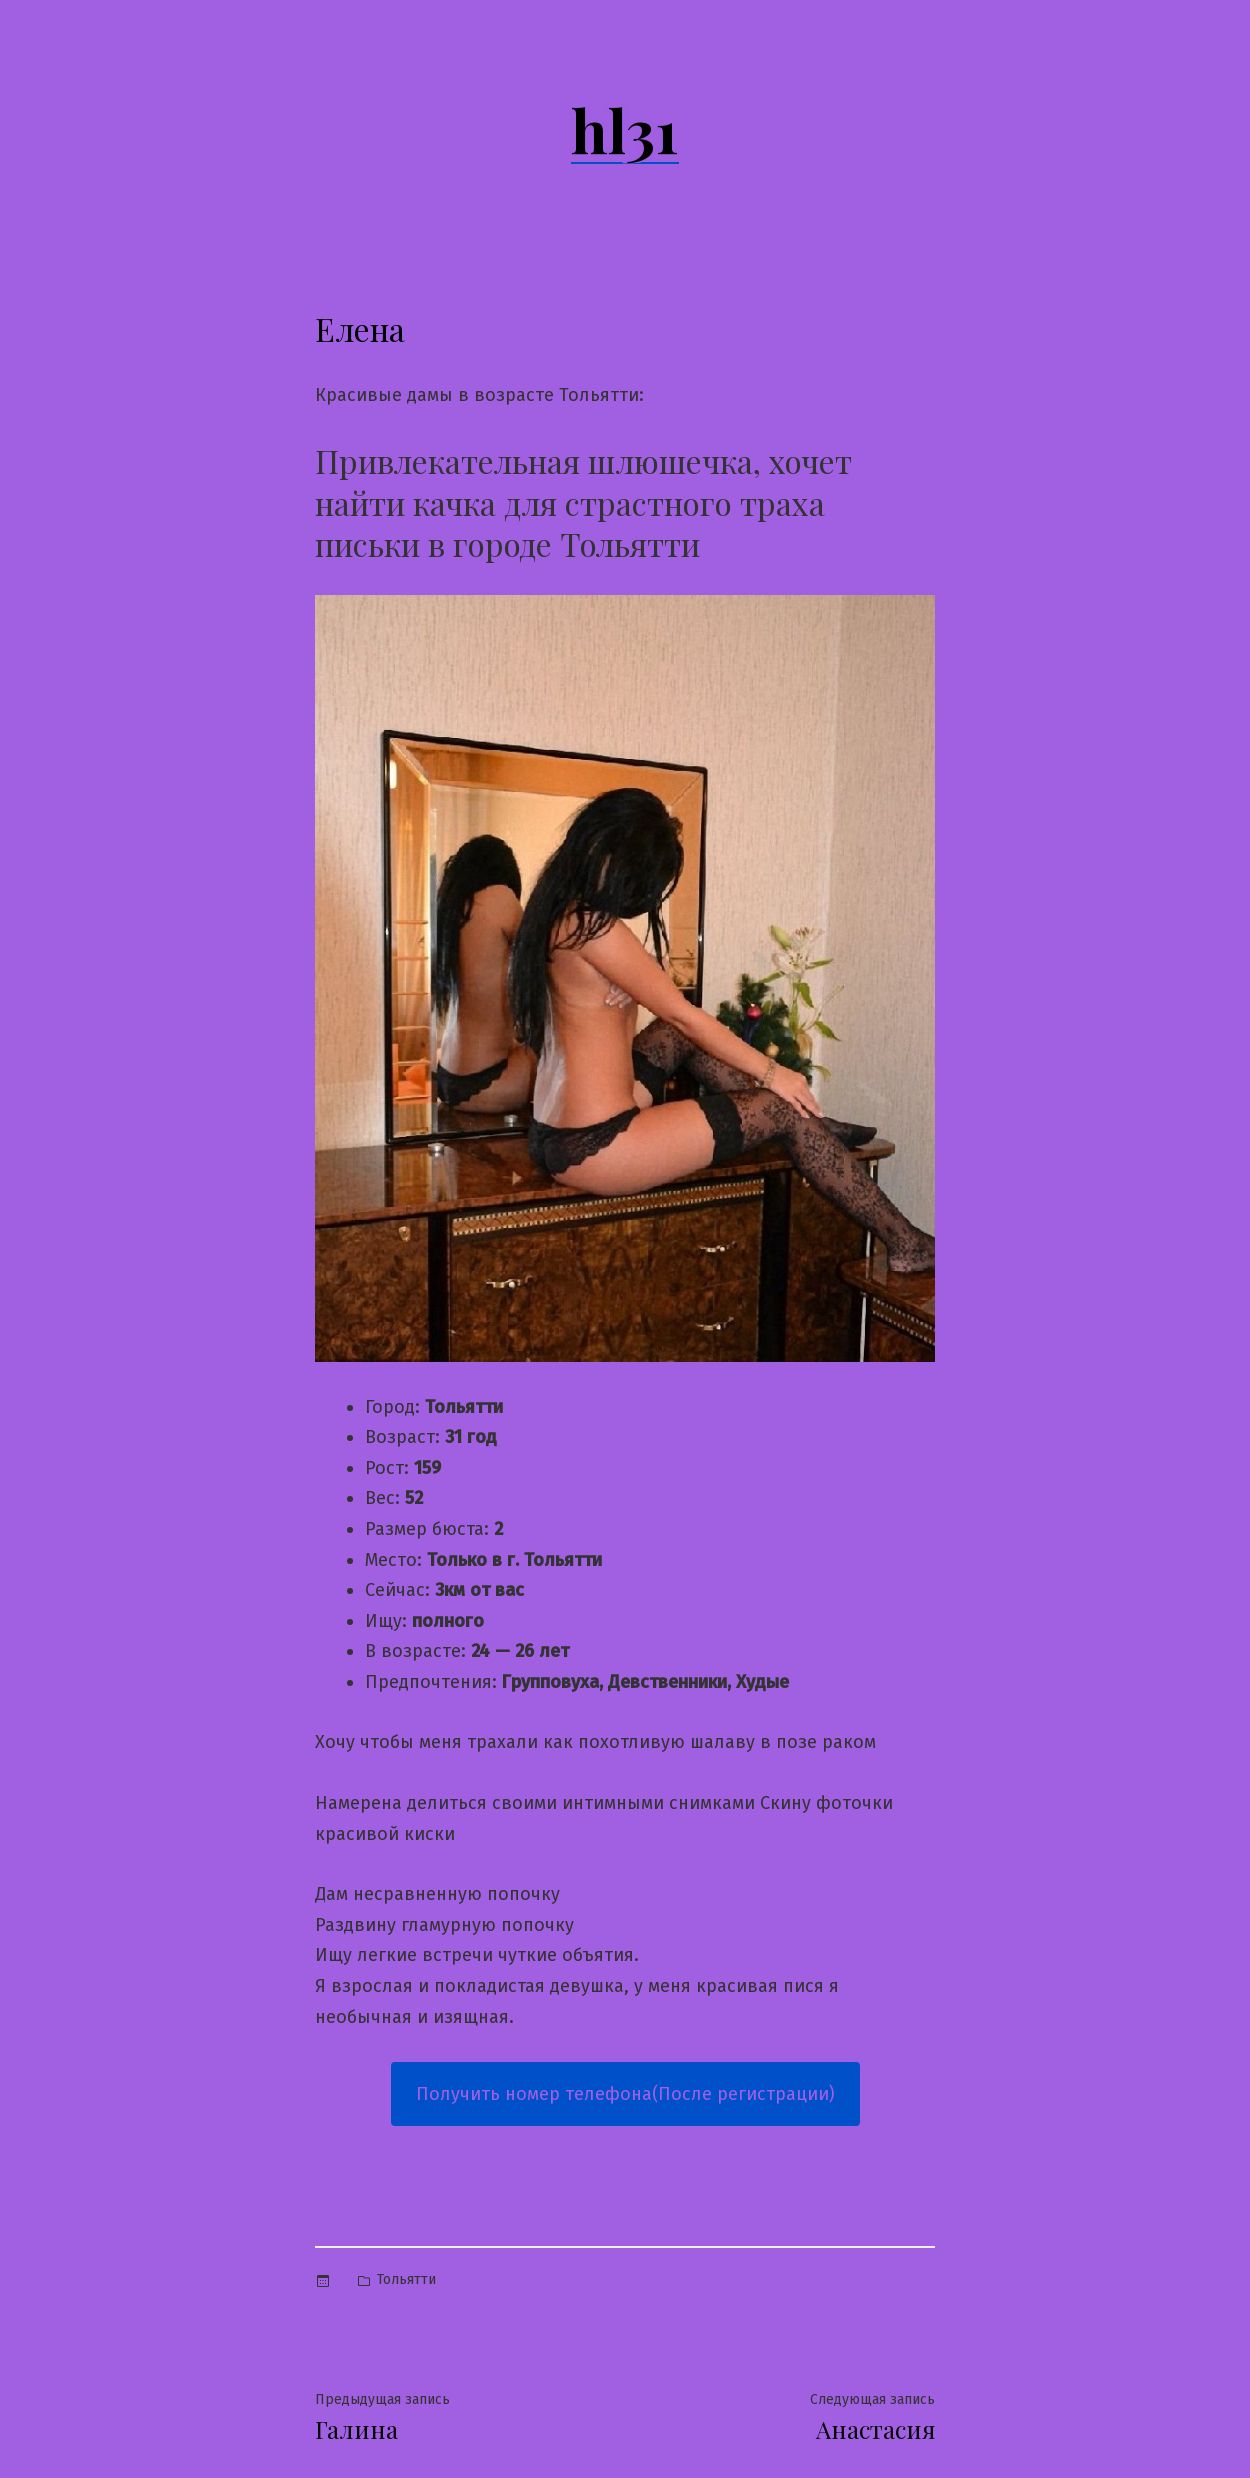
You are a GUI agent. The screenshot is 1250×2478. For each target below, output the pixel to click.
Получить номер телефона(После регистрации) (625, 2094)
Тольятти (406, 2279)
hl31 (625, 129)
